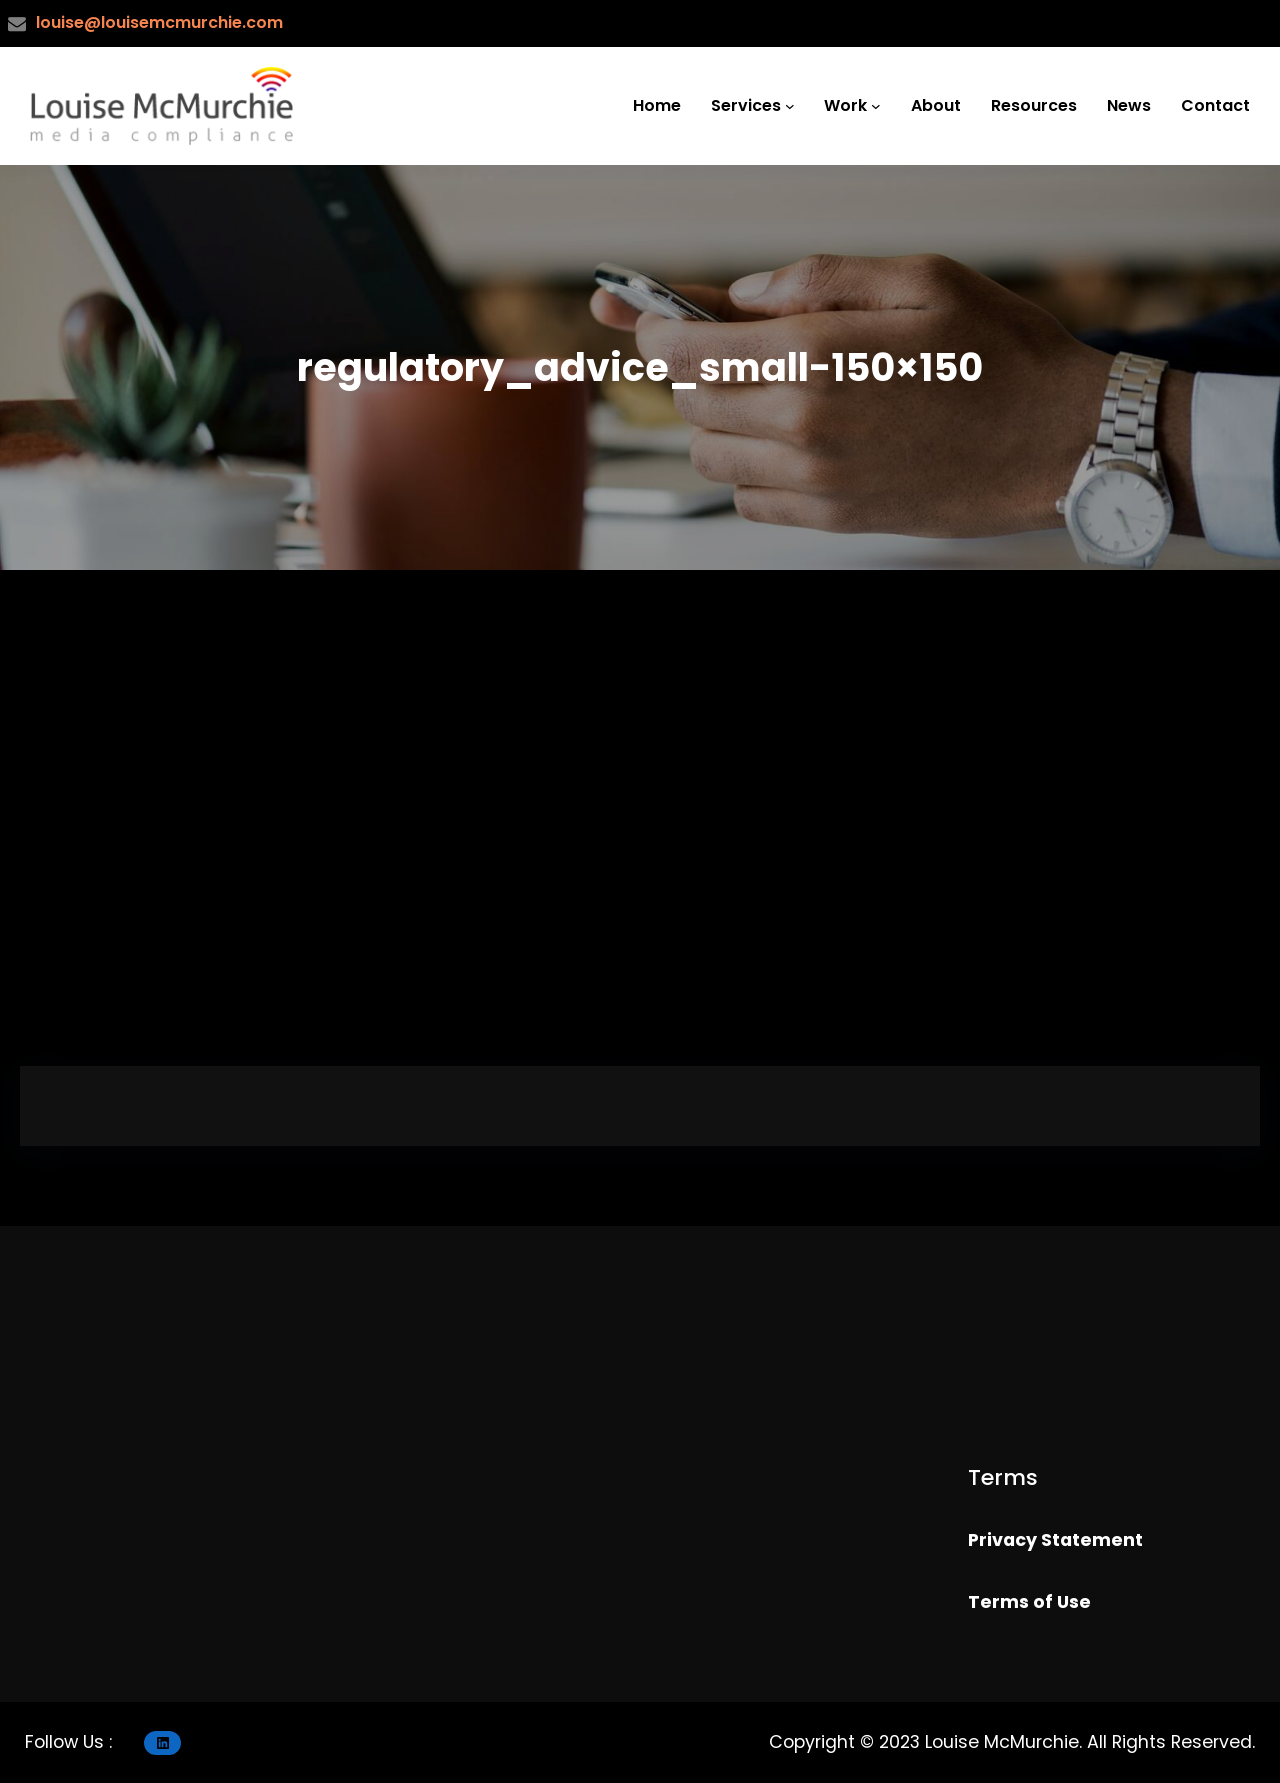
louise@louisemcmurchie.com (159, 22)
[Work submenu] (876, 106)
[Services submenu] (790, 106)
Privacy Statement (1055, 1540)
